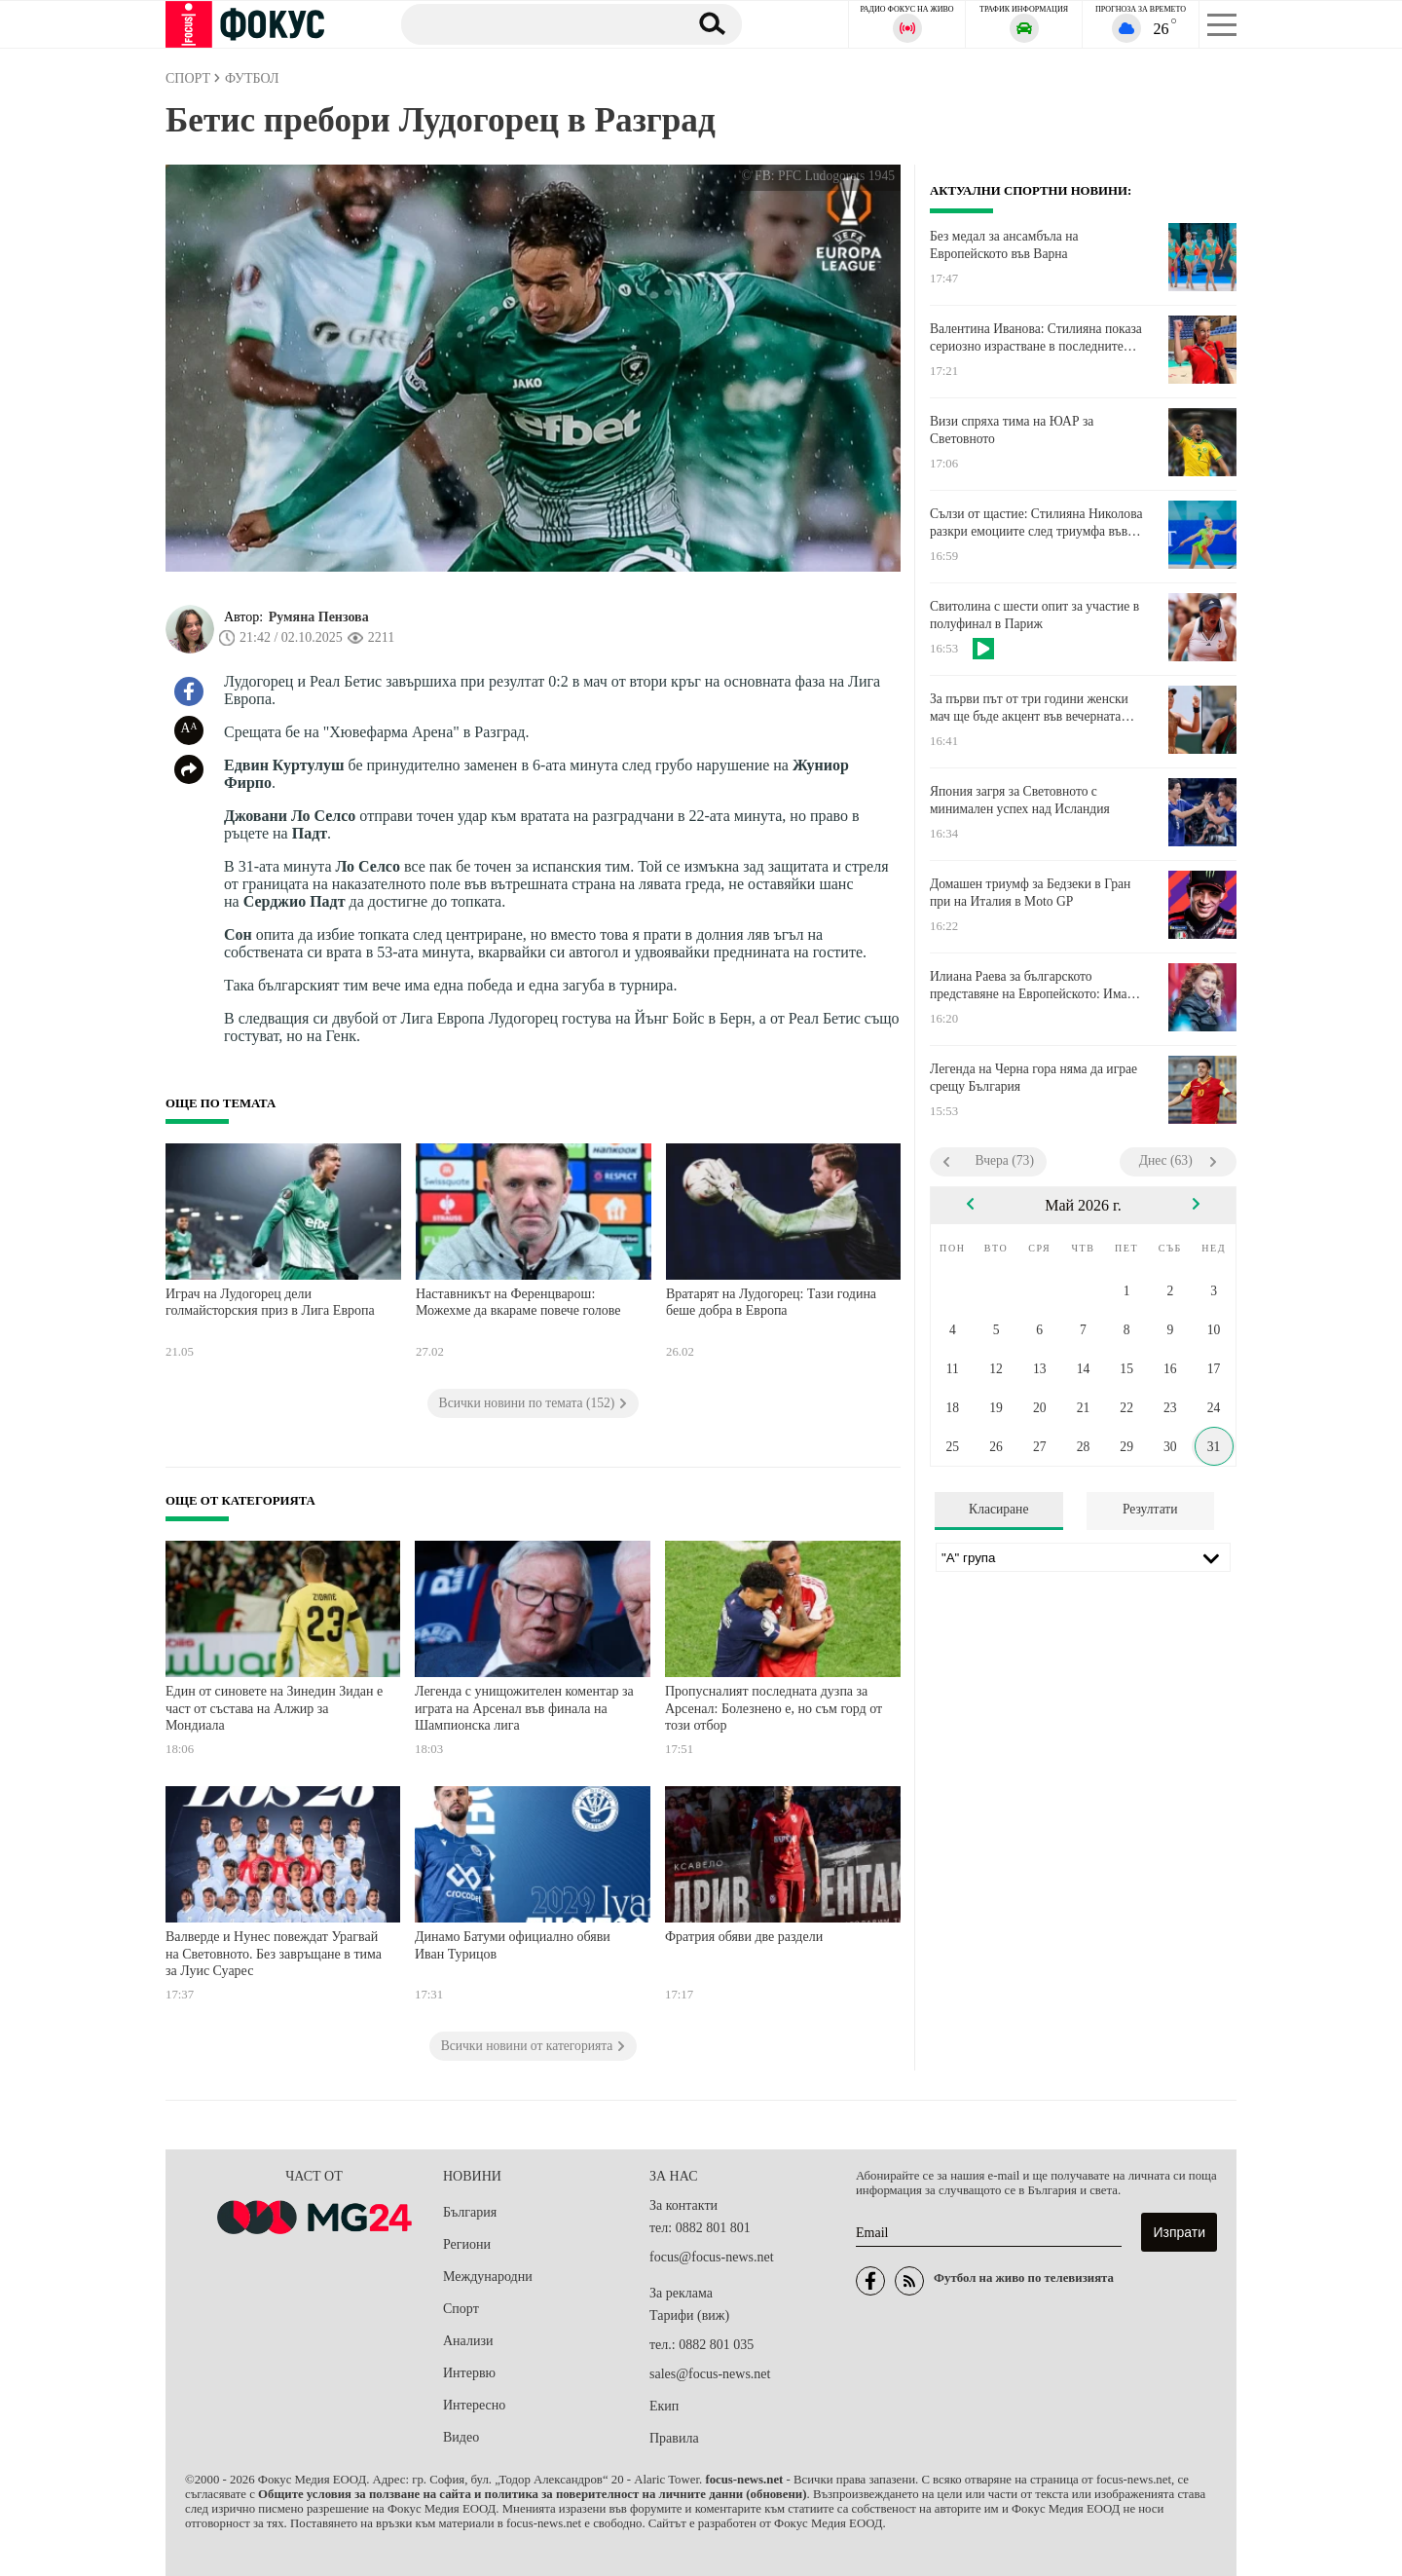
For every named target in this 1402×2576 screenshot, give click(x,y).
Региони (467, 2244)
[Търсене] (534, 23)
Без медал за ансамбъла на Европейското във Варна (1004, 245)
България (470, 2212)
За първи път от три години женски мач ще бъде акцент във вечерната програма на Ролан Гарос (1029, 708)
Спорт (461, 2308)
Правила (674, 2438)
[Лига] (1083, 1557)
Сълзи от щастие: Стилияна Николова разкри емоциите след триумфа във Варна (1036, 523)
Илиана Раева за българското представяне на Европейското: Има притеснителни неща (1028, 985)
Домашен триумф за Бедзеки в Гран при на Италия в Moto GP (1030, 893)
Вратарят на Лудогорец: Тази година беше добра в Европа (771, 1303)
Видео (461, 2437)
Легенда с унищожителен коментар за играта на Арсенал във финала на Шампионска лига (524, 1708)
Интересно (474, 2405)
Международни (488, 2276)
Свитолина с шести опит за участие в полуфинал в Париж (1034, 615)
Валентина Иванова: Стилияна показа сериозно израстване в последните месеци (1036, 338)
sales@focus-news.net (709, 2374)
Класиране (998, 1509)
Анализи (468, 2340)
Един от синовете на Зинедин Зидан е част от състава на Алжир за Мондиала (274, 1708)
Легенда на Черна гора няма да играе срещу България (1033, 1078)
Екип (664, 2406)
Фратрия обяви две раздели (744, 1936)
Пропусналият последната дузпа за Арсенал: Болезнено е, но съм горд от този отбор (773, 1708)
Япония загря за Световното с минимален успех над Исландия (1020, 800)
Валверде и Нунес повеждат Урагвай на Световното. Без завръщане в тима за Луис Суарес (274, 1953)
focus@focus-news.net (711, 2257)
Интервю (469, 2373)
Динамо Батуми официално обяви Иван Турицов (512, 1945)
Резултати (1150, 1509)
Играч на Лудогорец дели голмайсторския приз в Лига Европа (270, 1303)
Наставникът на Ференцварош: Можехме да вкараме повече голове (518, 1303)
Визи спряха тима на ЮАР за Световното (1011, 430)
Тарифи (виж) (689, 2315)
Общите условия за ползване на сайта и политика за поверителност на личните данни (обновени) (532, 2494)
